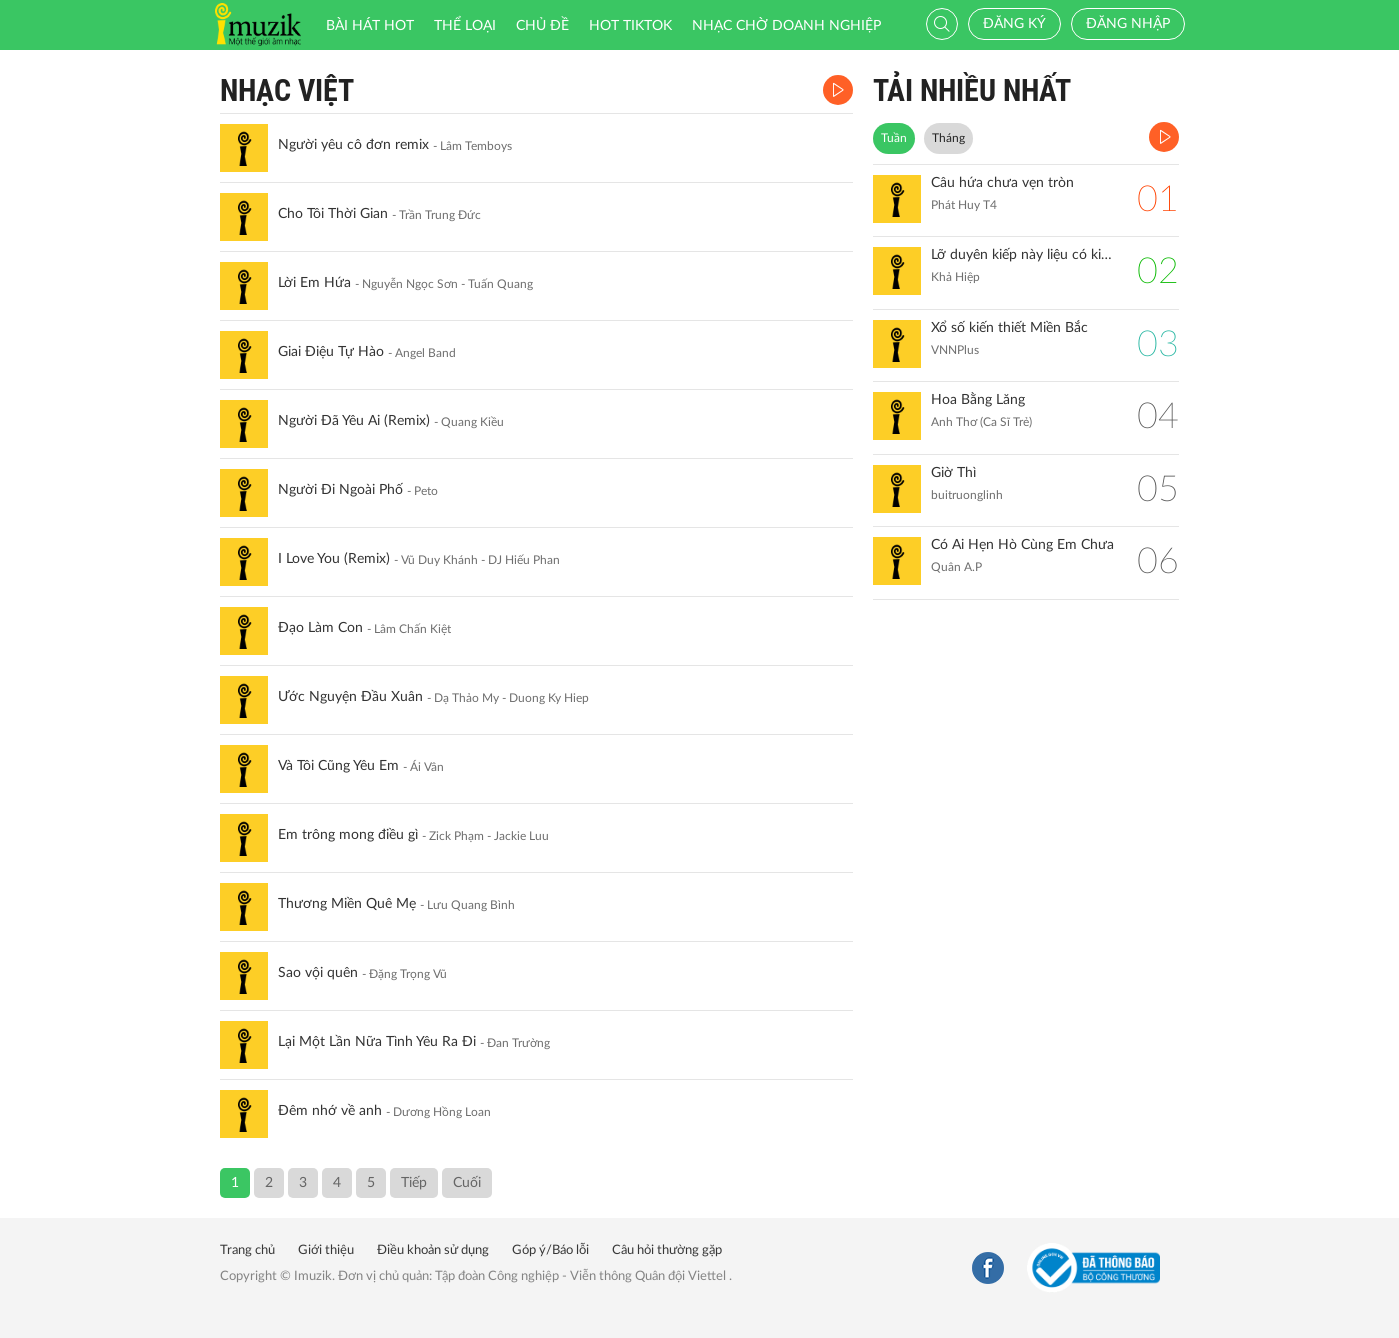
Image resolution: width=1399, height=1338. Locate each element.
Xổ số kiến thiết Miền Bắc (1009, 328)
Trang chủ (247, 1250)
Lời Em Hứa (314, 283)
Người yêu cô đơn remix (353, 145)
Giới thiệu (326, 1250)
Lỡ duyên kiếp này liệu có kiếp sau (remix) (1024, 255)
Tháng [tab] (948, 138)
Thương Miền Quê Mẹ (347, 904)
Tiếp (414, 1183)
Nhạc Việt (287, 90)
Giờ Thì (953, 473)
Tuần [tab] (894, 138)
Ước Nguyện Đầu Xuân (350, 697)
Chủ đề (542, 26)
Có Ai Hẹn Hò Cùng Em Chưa (1022, 545)
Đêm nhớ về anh (330, 1111)
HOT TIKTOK (630, 26)
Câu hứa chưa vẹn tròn (1002, 183)
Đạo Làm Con (320, 628)
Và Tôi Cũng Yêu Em (338, 766)
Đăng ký (1014, 24)
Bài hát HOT (370, 26)
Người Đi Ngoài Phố (340, 490)
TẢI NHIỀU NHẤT (972, 90)
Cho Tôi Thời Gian (333, 214)
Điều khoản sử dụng (433, 1250)
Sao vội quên (318, 973)
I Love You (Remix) (334, 559)
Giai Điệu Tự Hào (331, 352)
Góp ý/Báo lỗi (550, 1250)
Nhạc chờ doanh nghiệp (786, 26)
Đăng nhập (1128, 24)
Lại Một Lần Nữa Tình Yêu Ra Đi (377, 1042)
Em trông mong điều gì (348, 835)
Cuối (467, 1183)
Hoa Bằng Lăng (978, 400)
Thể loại (465, 26)
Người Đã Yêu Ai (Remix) (354, 421)
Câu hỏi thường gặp (667, 1250)
